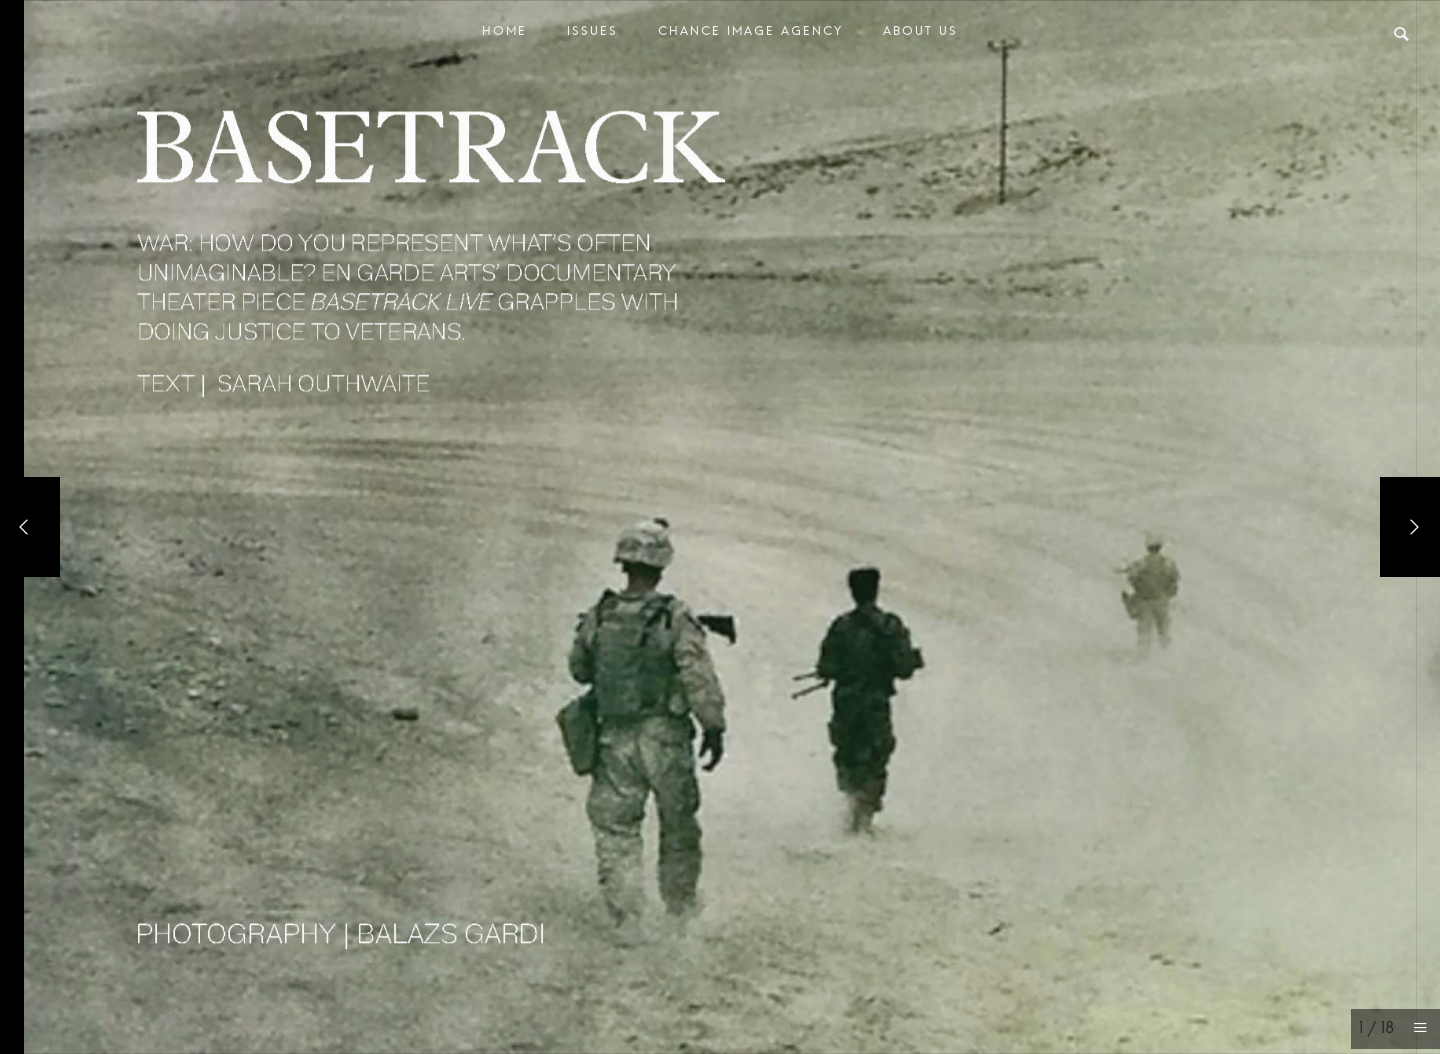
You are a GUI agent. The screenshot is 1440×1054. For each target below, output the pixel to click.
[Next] (1410, 527)
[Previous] (30, 527)
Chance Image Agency (750, 35)
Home (504, 35)
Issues (592, 35)
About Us (920, 35)
